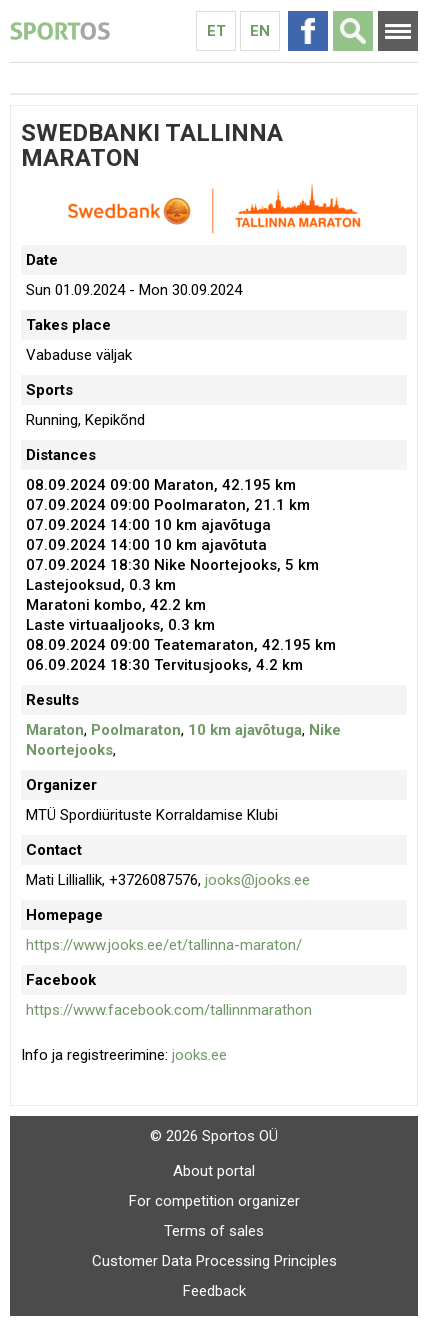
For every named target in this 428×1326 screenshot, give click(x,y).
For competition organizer (214, 1201)
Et (216, 31)
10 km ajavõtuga (245, 730)
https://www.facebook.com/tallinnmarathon (169, 1010)
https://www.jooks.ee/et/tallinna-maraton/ (164, 945)
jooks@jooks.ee (257, 880)
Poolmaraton (136, 730)
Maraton (55, 730)
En (260, 31)
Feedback (214, 1291)
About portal (214, 1171)
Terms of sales (214, 1231)
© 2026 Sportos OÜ (214, 1136)
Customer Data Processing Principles (214, 1261)
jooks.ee (199, 1055)
